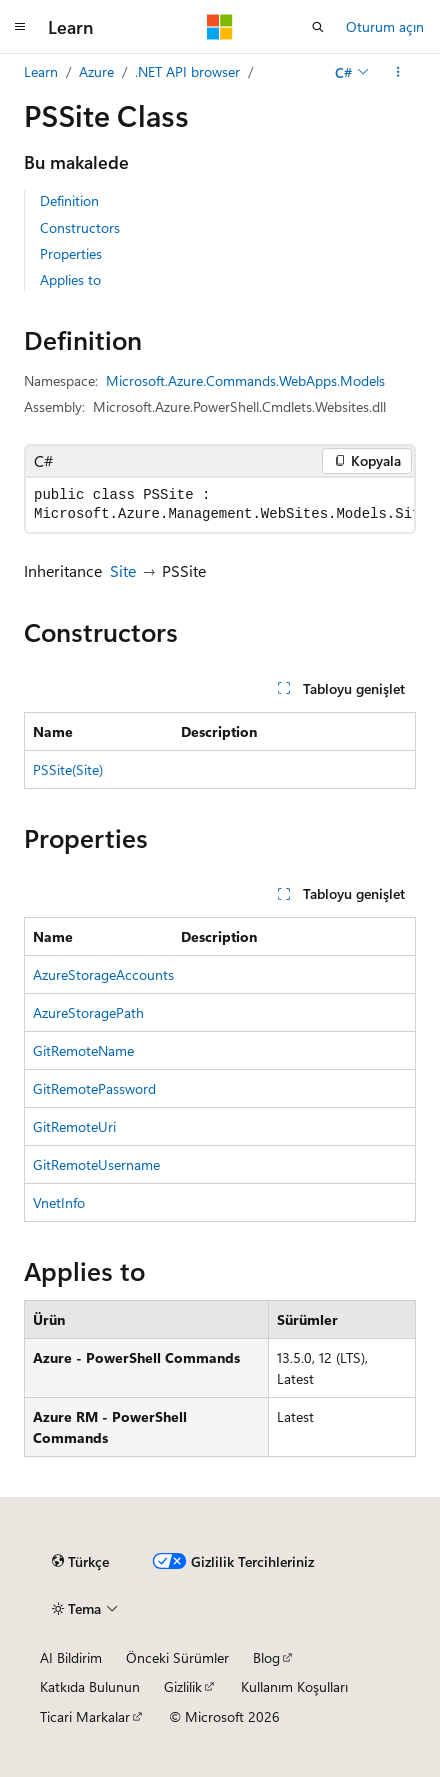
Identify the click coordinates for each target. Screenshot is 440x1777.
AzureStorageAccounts (103, 974)
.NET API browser (187, 71)
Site (123, 570)
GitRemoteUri (74, 1126)
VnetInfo (59, 1202)
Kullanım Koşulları (294, 1686)
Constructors (80, 227)
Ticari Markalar (85, 1716)
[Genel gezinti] (20, 27)
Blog (266, 1657)
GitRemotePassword (94, 1088)
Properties (71, 253)
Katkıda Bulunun (90, 1686)
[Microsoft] (220, 27)
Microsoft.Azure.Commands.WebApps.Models (245, 380)
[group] (220, 505)
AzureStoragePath (88, 1012)
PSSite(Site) (68, 769)
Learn (41, 71)
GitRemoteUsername (96, 1164)
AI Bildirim (71, 1657)
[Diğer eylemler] (398, 72)
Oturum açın (385, 26)
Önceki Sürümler (177, 1657)
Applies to (70, 279)
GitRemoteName (83, 1050)
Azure (96, 71)
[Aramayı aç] (318, 27)
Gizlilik (183, 1686)
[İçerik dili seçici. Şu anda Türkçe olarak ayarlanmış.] (80, 1562)
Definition (69, 200)
